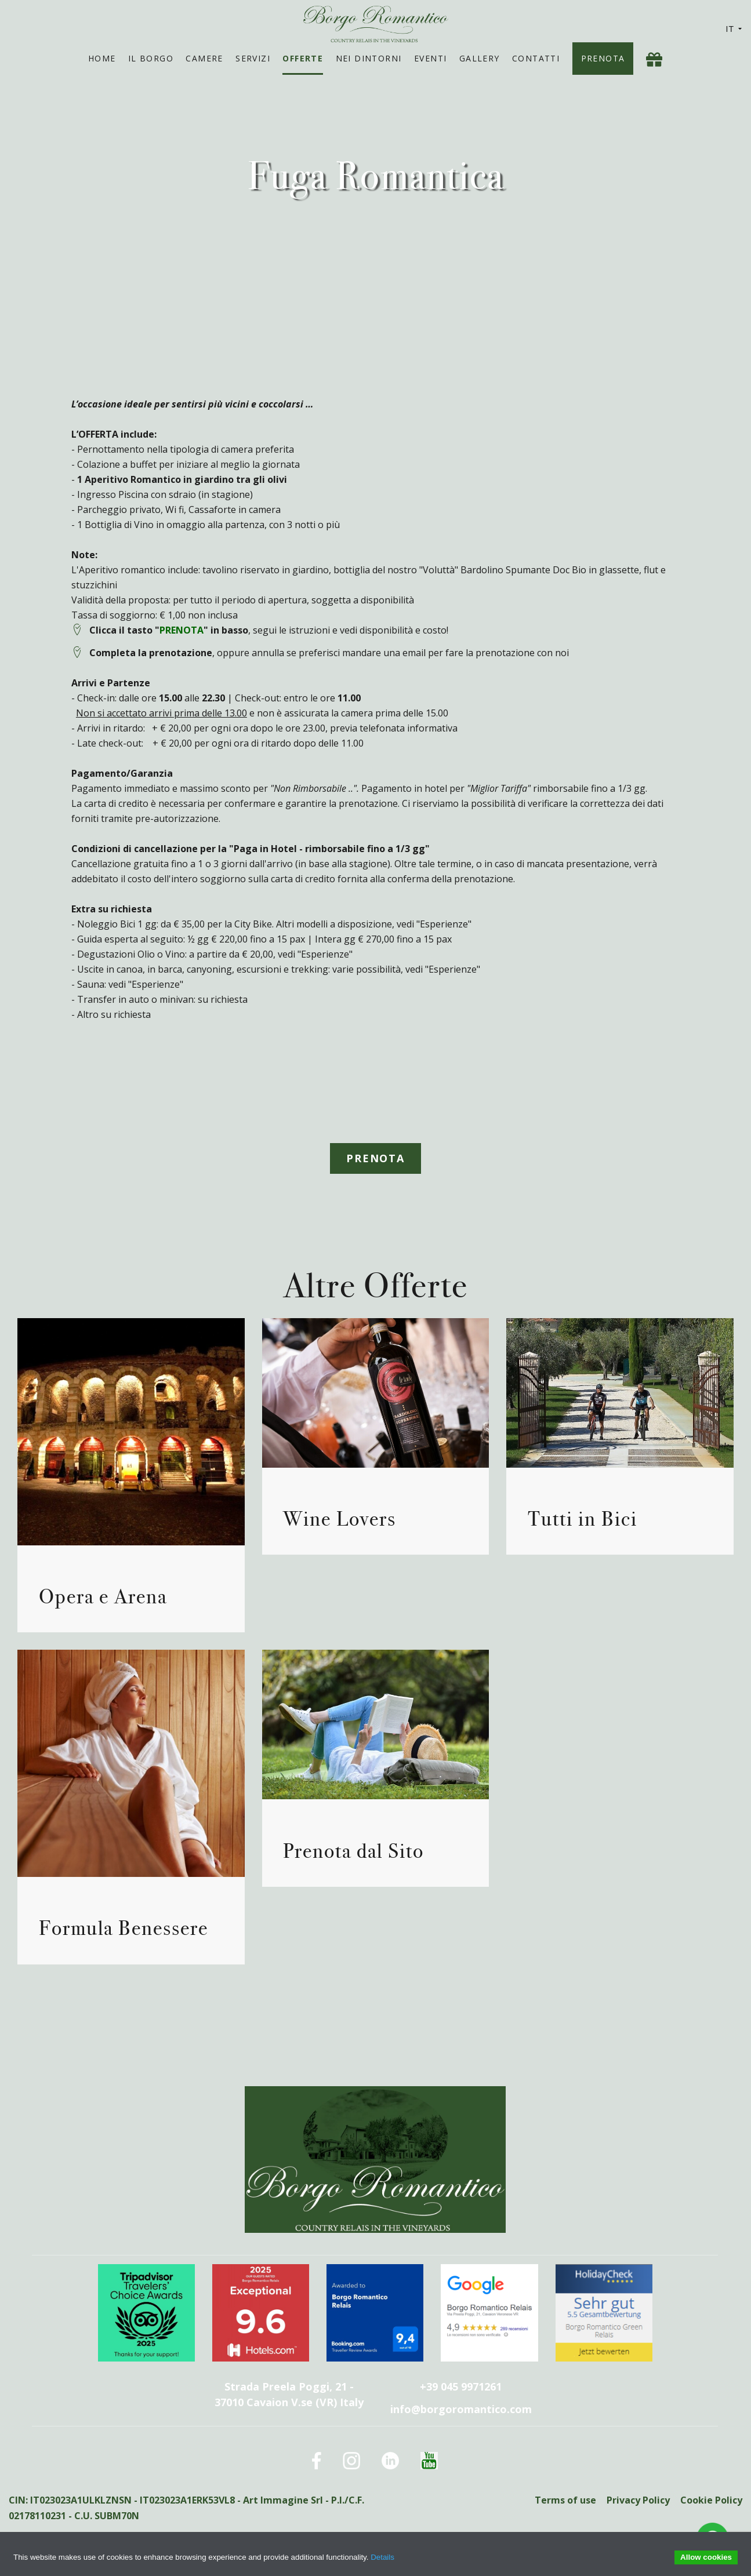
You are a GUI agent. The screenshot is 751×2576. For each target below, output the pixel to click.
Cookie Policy (711, 2500)
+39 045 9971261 (461, 2386)
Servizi (252, 58)
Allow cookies (706, 2557)
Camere (204, 58)
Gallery (479, 58)
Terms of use (564, 2500)
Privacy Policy (637, 2500)
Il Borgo (150, 58)
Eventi (430, 58)
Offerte (302, 58)
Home (102, 58)
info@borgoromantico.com (461, 2409)
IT (734, 29)
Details (382, 2557)
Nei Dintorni (369, 58)
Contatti (536, 58)
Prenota (603, 58)
